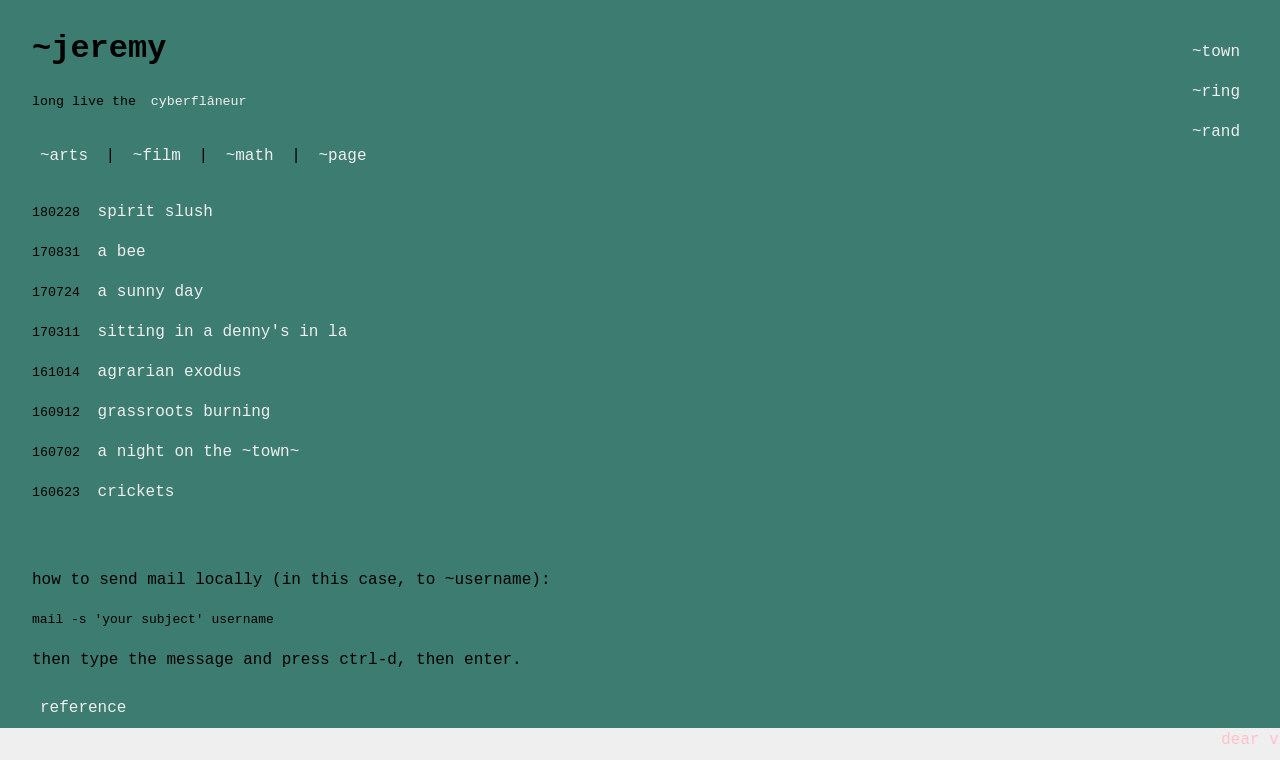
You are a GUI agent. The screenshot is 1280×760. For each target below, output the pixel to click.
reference (83, 708)
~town (1216, 52)
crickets (136, 492)
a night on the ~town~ (199, 452)
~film (157, 156)
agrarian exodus (170, 372)
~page (342, 156)
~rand (1216, 132)
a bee (122, 252)
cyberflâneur (199, 101)
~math (250, 156)
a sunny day (151, 292)
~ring (1216, 92)
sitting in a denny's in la (223, 332)
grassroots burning (184, 412)
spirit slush (155, 212)
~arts (64, 156)
